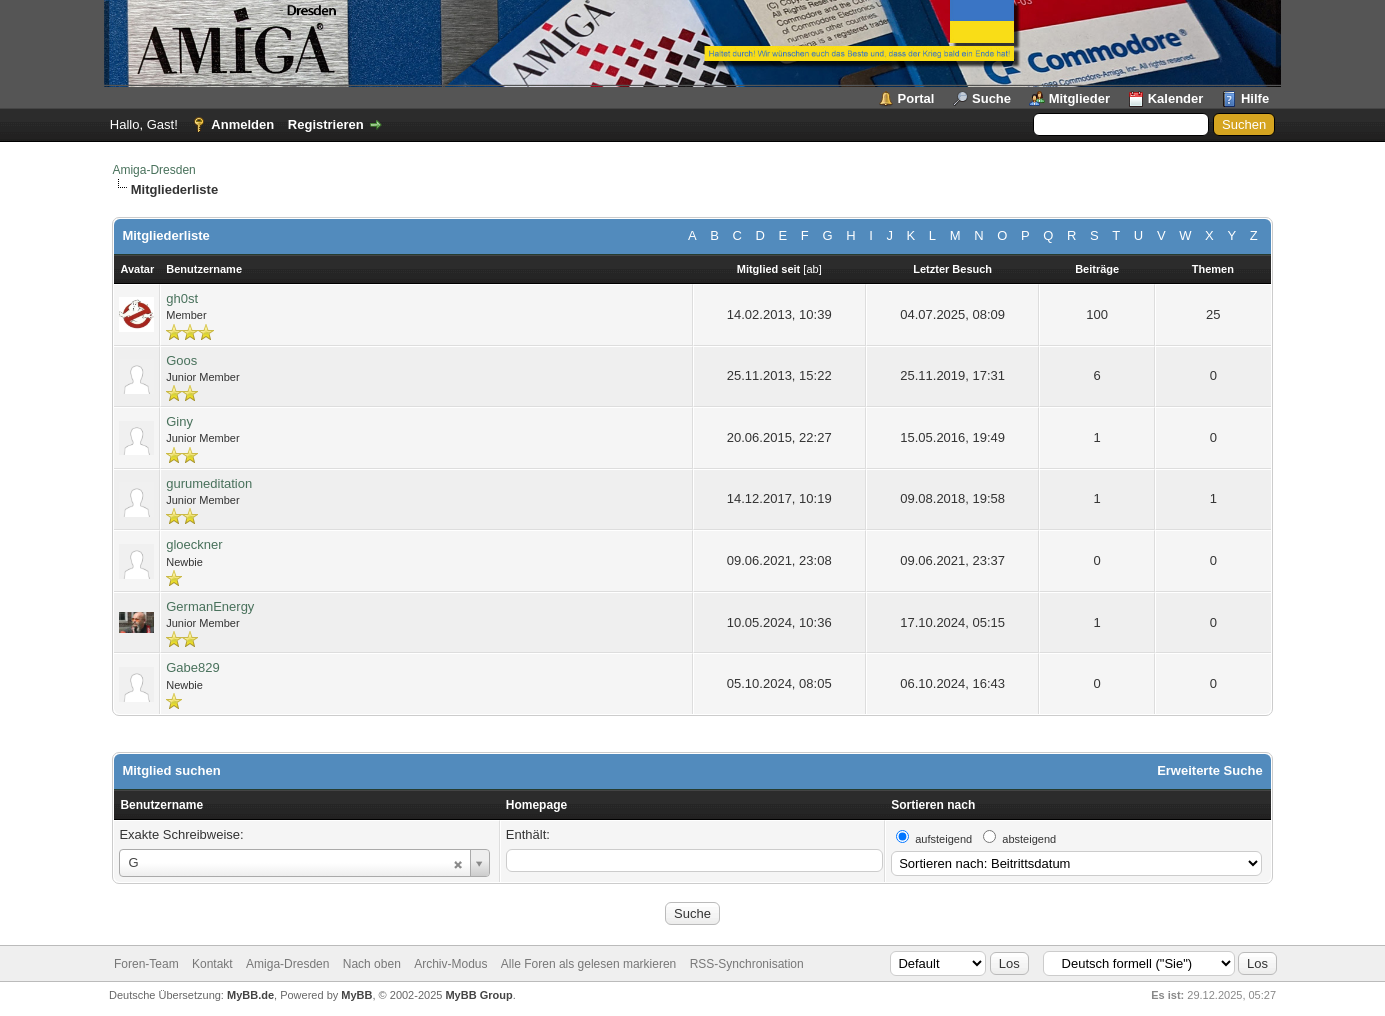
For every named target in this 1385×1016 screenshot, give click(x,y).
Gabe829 (193, 667)
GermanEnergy (210, 606)
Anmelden (242, 124)
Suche (991, 98)
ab (812, 269)
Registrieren (326, 124)
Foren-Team (146, 964)
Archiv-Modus (450, 964)
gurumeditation (209, 483)
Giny (179, 421)
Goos (181, 360)
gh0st (182, 298)
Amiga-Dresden (153, 170)
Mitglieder (1079, 98)
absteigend (1029, 839)
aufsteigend (943, 839)
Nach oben (372, 964)
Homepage (536, 805)
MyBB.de (250, 995)
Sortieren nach (933, 805)
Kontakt (212, 964)
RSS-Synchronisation (747, 964)
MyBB (356, 995)
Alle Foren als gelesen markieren (588, 964)
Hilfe (1255, 98)
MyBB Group (478, 995)
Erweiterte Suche (1210, 770)
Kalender (1176, 98)
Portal (916, 98)
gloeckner (194, 544)
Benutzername (161, 805)
